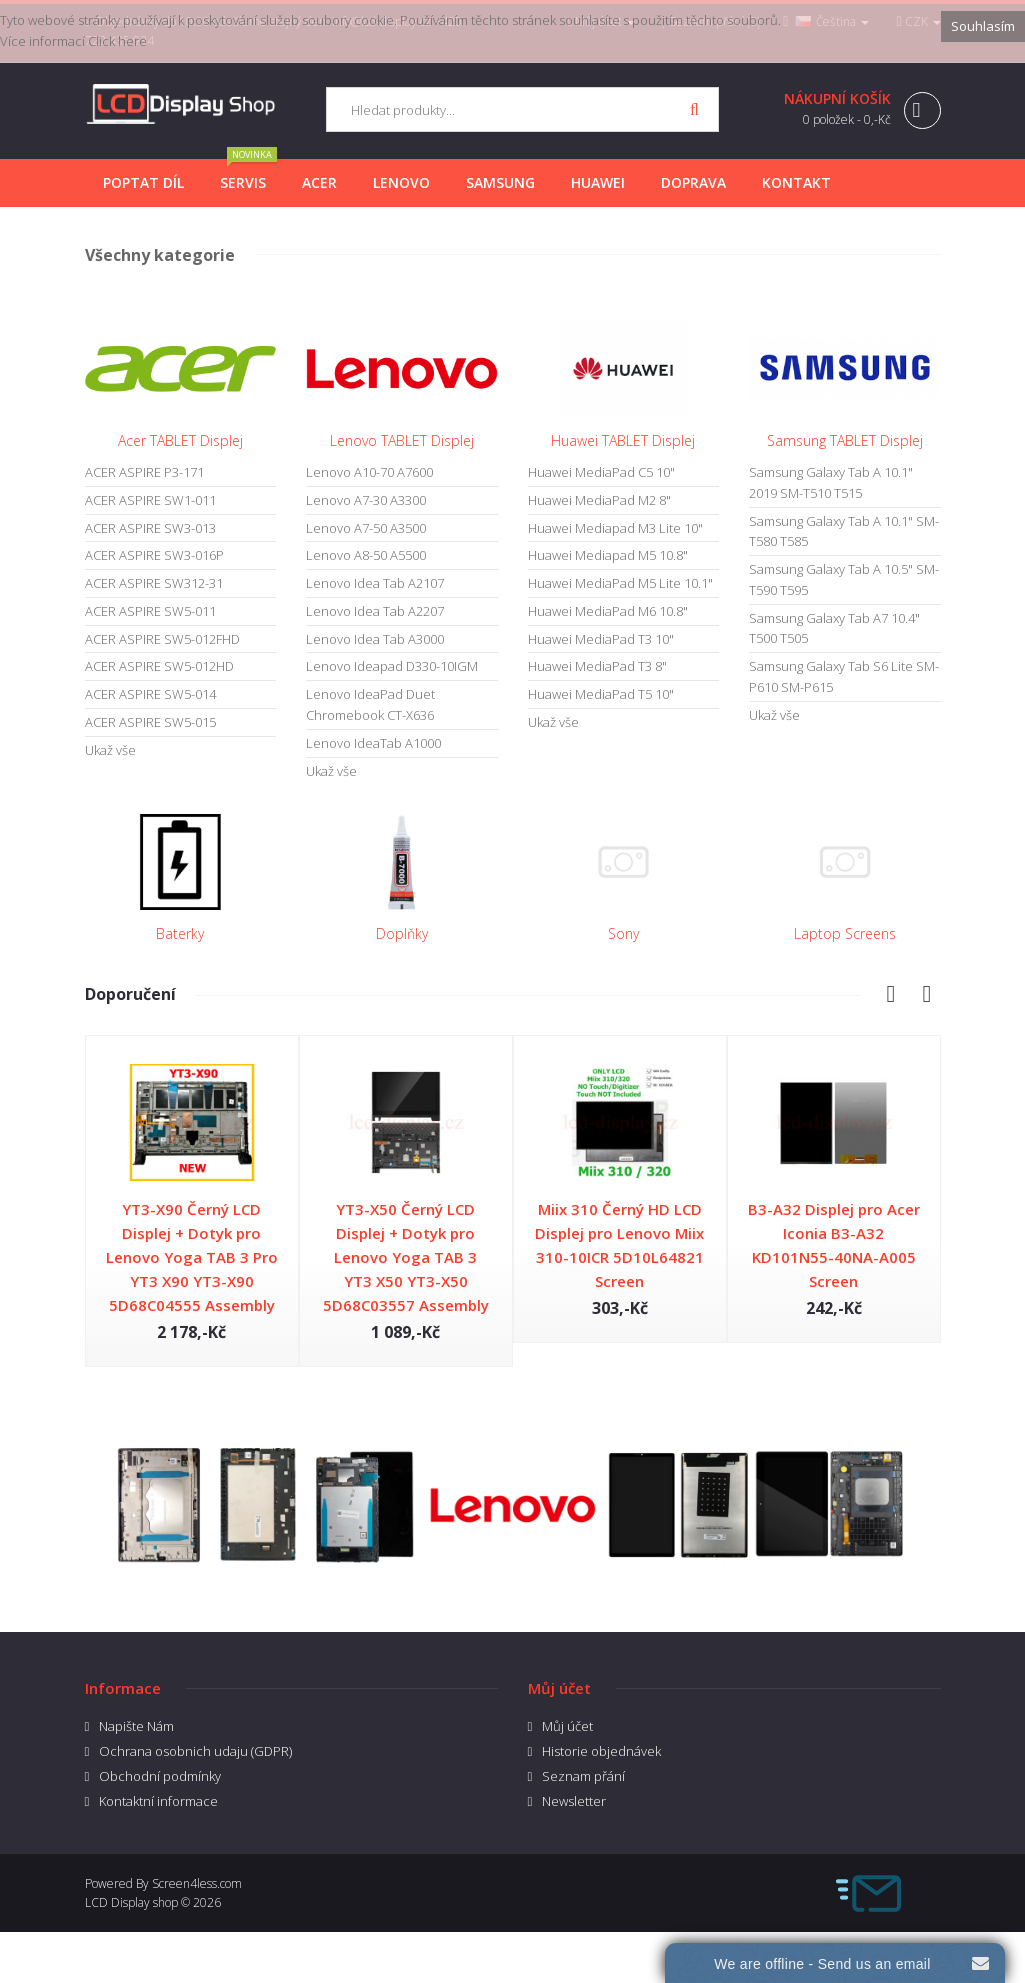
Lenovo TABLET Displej (402, 440)
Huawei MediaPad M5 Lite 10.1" (620, 583)
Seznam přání (583, 1776)
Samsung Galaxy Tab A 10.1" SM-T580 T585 (844, 531)
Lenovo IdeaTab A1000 (373, 743)
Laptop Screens (845, 933)
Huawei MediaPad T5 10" (601, 694)
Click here (117, 41)
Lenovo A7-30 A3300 (366, 500)
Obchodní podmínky (160, 1776)
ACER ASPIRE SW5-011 (150, 611)
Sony (623, 933)
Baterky (180, 933)
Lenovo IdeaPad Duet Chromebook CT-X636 (370, 704)
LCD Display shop (131, 1902)
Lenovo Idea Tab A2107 (375, 583)
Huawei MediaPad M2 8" (599, 500)
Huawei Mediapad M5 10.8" (608, 555)
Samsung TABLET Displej (845, 440)
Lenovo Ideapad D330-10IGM (392, 666)
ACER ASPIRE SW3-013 (150, 528)
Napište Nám (136, 1726)
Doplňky (402, 933)
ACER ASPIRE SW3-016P (154, 555)
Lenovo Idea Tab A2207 (375, 611)
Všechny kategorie (160, 255)
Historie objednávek (601, 1751)
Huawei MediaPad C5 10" (601, 472)
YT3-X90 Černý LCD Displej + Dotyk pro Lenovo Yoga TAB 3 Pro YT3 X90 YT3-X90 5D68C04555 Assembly (192, 1257)
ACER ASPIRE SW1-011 (150, 500)
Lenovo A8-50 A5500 (366, 555)
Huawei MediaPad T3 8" (597, 666)
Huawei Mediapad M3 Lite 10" (615, 528)
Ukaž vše (110, 750)
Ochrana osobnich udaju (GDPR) (195, 1751)
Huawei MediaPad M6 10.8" (608, 611)
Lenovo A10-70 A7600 (369, 472)
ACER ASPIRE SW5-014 (150, 694)
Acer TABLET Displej (180, 440)
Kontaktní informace (158, 1801)
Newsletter (574, 1801)
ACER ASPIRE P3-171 (144, 472)
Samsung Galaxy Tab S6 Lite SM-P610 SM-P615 (844, 676)
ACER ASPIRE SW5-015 (150, 722)
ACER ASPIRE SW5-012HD (159, 666)
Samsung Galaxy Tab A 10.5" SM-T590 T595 (844, 579)
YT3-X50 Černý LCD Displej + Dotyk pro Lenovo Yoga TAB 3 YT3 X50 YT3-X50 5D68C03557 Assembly (406, 1257)
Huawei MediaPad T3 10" (601, 639)
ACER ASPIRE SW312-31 (154, 583)
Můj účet (567, 1726)
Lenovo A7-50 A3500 (366, 528)
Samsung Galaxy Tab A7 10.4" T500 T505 (834, 628)
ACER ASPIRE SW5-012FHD (162, 639)
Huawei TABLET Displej (623, 440)
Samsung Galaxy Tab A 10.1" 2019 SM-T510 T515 (831, 482)
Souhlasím (983, 26)
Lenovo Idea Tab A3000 (375, 639)
